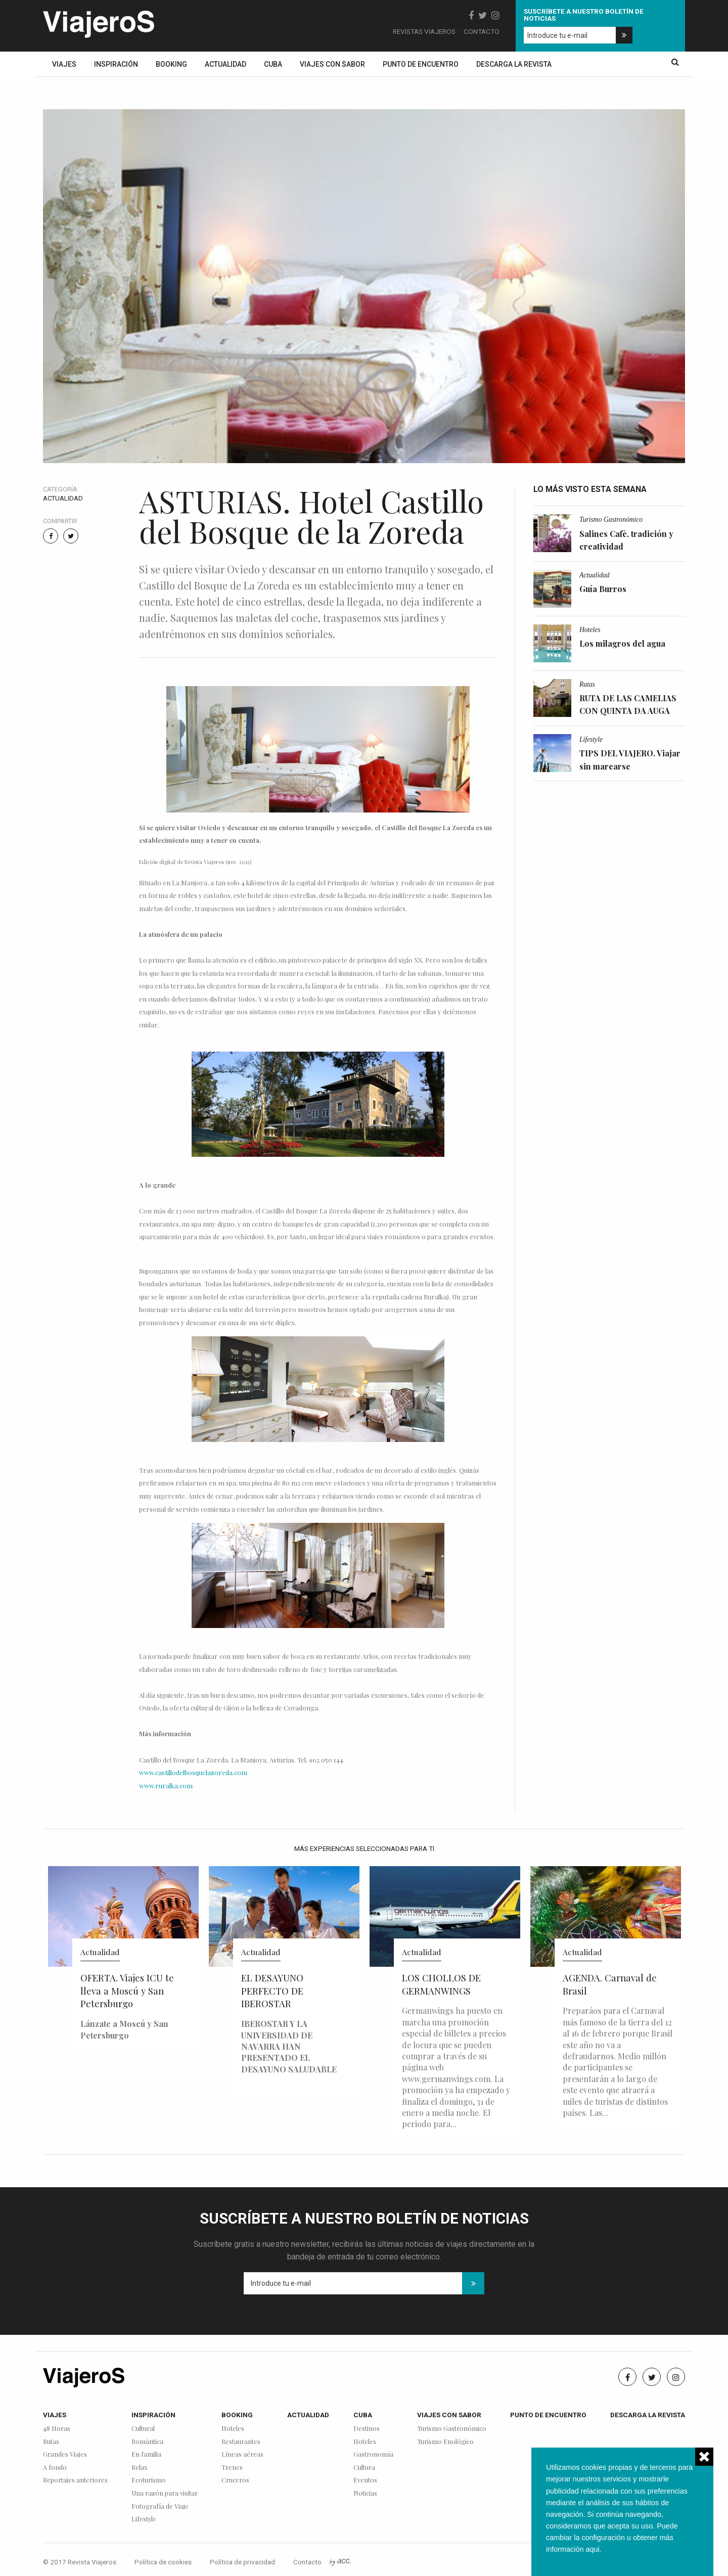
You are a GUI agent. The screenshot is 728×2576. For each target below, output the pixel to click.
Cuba (273, 64)
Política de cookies (163, 2562)
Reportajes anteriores (75, 2480)
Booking (171, 64)
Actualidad (225, 64)
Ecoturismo (148, 2480)
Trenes (232, 2467)
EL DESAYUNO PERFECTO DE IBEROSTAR (272, 1990)
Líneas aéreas (242, 2454)
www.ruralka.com (166, 1785)
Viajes (64, 64)
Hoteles (590, 630)
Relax (139, 2467)
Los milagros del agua (622, 643)
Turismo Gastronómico (611, 519)
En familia (146, 2454)
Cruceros (235, 2480)
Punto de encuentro (421, 64)
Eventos (365, 2480)
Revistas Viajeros (424, 31)
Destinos (366, 2428)
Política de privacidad (242, 2562)
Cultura (364, 2467)
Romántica (147, 2441)
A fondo (55, 2467)
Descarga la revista (514, 64)
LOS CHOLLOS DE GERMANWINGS (441, 1984)
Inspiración (116, 64)
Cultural (143, 2428)
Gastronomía (373, 2454)
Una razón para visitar (164, 2493)
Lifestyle (591, 739)
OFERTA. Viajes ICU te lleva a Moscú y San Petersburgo (127, 1990)
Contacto (481, 31)
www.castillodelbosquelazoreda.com (193, 1772)
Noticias (365, 2493)
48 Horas (56, 2428)
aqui (592, 2549)
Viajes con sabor (332, 64)
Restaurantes (240, 2441)
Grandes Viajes (65, 2454)
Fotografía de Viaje (160, 2506)
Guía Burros (602, 588)
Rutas (587, 684)
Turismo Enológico (445, 2441)
